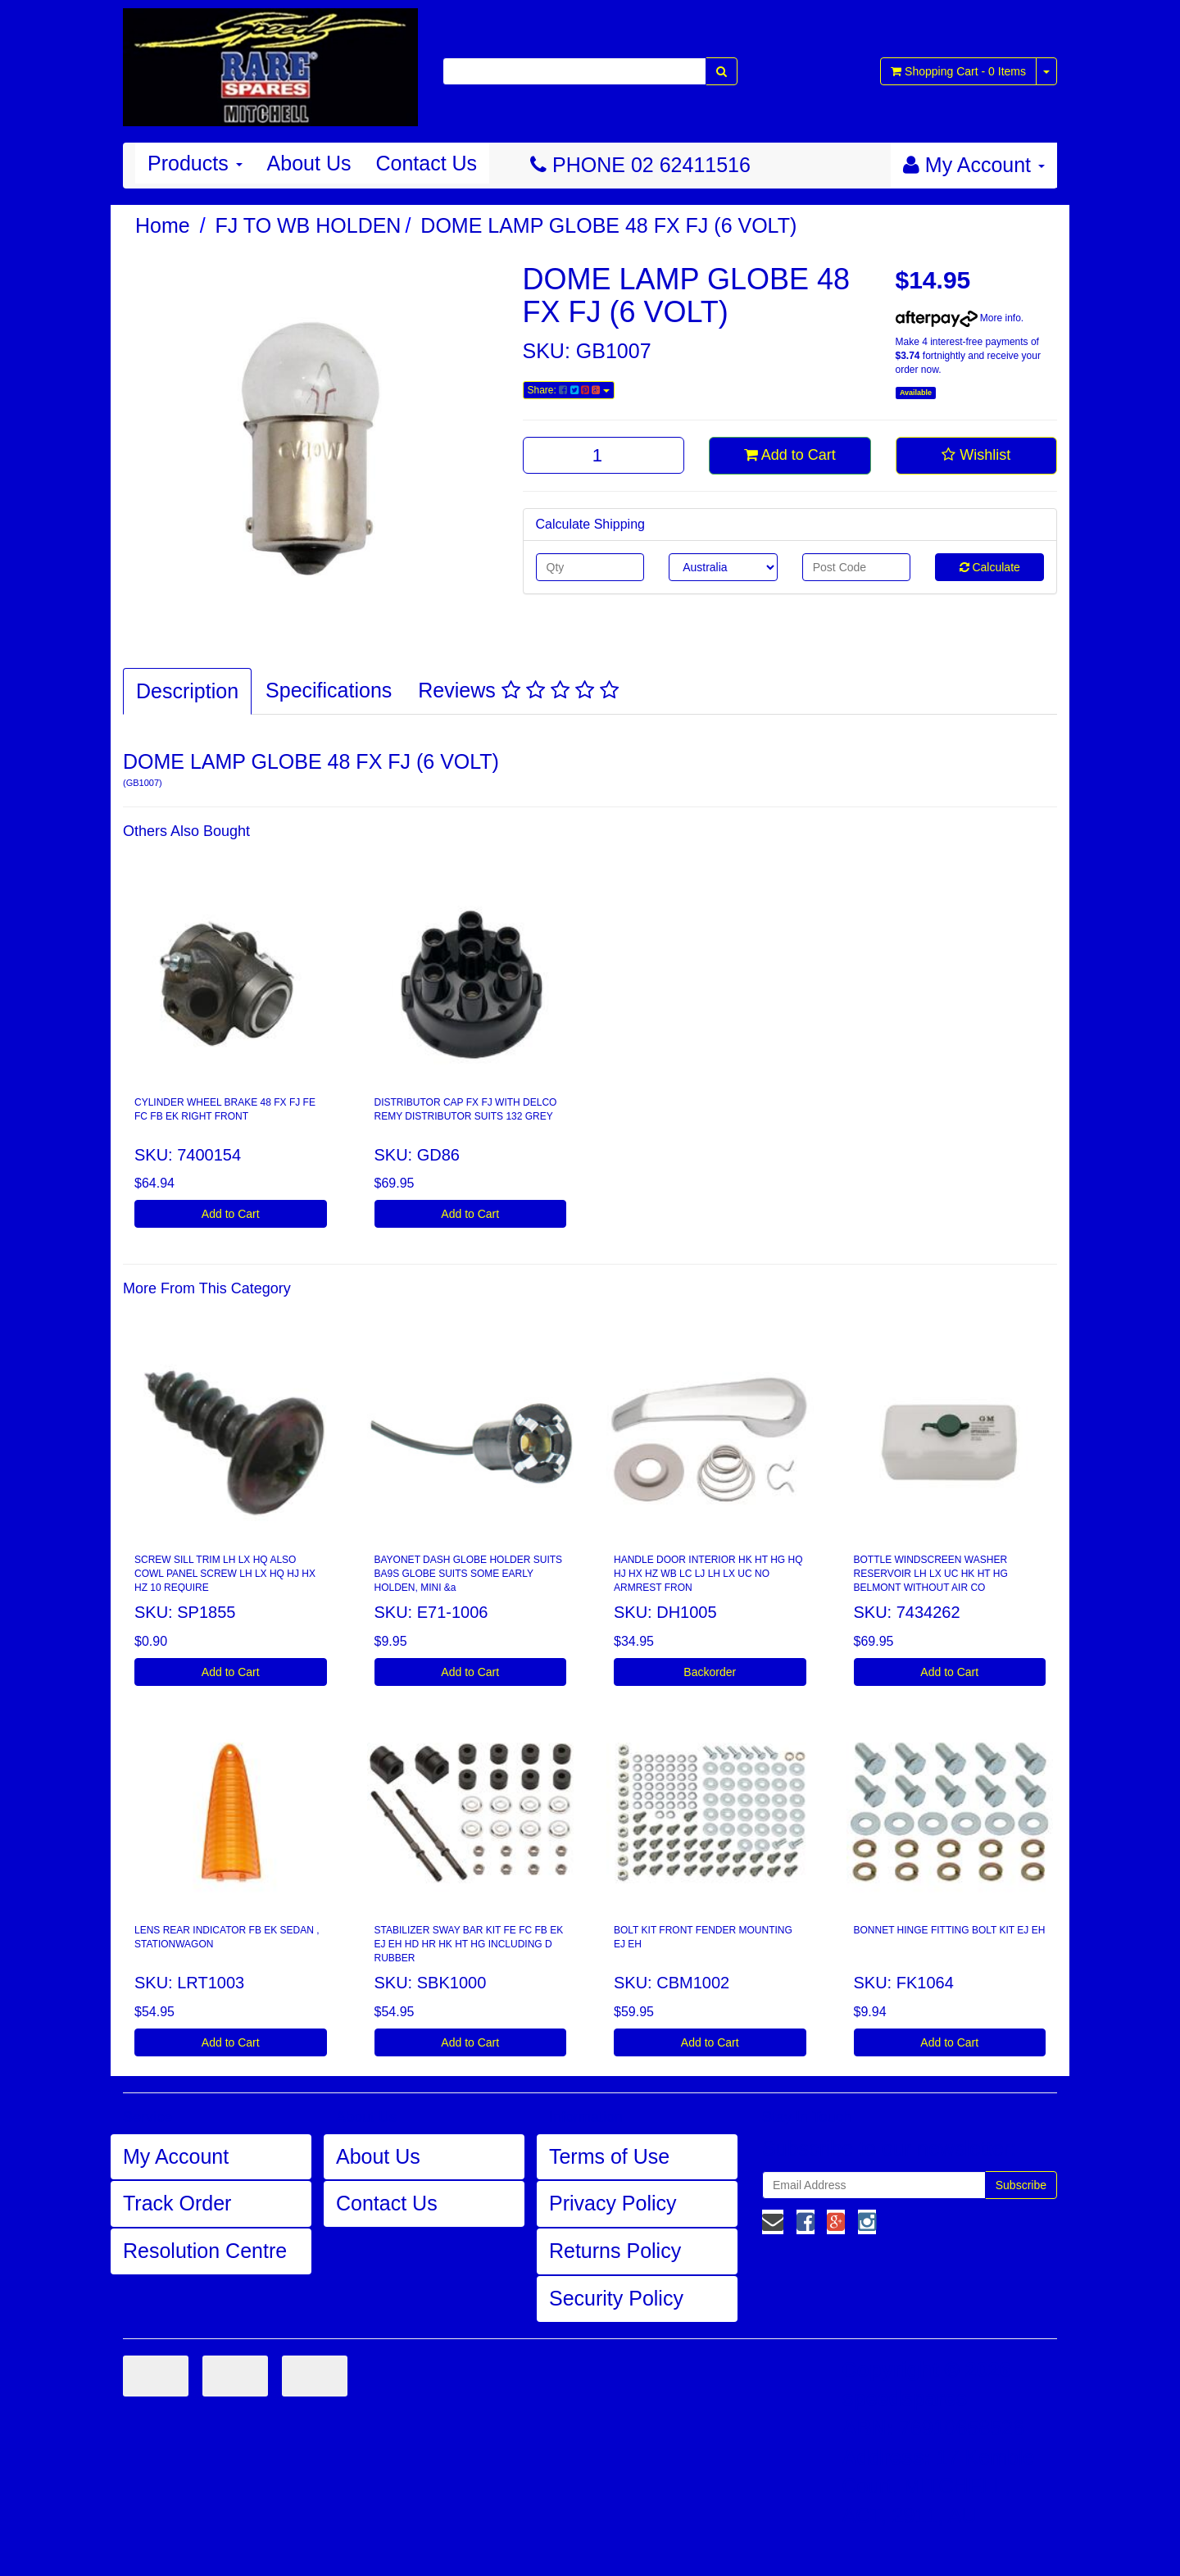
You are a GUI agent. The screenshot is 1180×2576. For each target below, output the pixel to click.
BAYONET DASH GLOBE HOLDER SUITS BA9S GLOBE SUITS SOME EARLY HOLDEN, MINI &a (468, 1573)
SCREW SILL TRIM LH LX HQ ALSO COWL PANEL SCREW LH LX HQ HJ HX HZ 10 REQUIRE (224, 1573)
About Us (309, 163)
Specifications (329, 690)
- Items (958, 71)
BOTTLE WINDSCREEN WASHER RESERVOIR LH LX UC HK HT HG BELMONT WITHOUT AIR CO (931, 1573)
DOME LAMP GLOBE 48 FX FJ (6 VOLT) (608, 225)
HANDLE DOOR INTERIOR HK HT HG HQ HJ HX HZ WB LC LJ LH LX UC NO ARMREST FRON (708, 1573)
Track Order (177, 2203)
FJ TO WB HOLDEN (309, 225)
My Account (176, 2156)
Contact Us (426, 163)
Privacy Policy (613, 2203)
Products (195, 163)
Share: (569, 390)
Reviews (518, 690)
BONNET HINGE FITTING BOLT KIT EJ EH (950, 1930)
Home (162, 225)
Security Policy (616, 2298)
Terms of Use (609, 2156)
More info (958, 318)
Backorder (709, 1672)
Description (187, 690)
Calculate (990, 567)
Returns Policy (615, 2250)
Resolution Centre (205, 2250)
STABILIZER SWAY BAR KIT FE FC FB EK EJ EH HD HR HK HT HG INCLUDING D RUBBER (469, 1944)
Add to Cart (790, 455)
